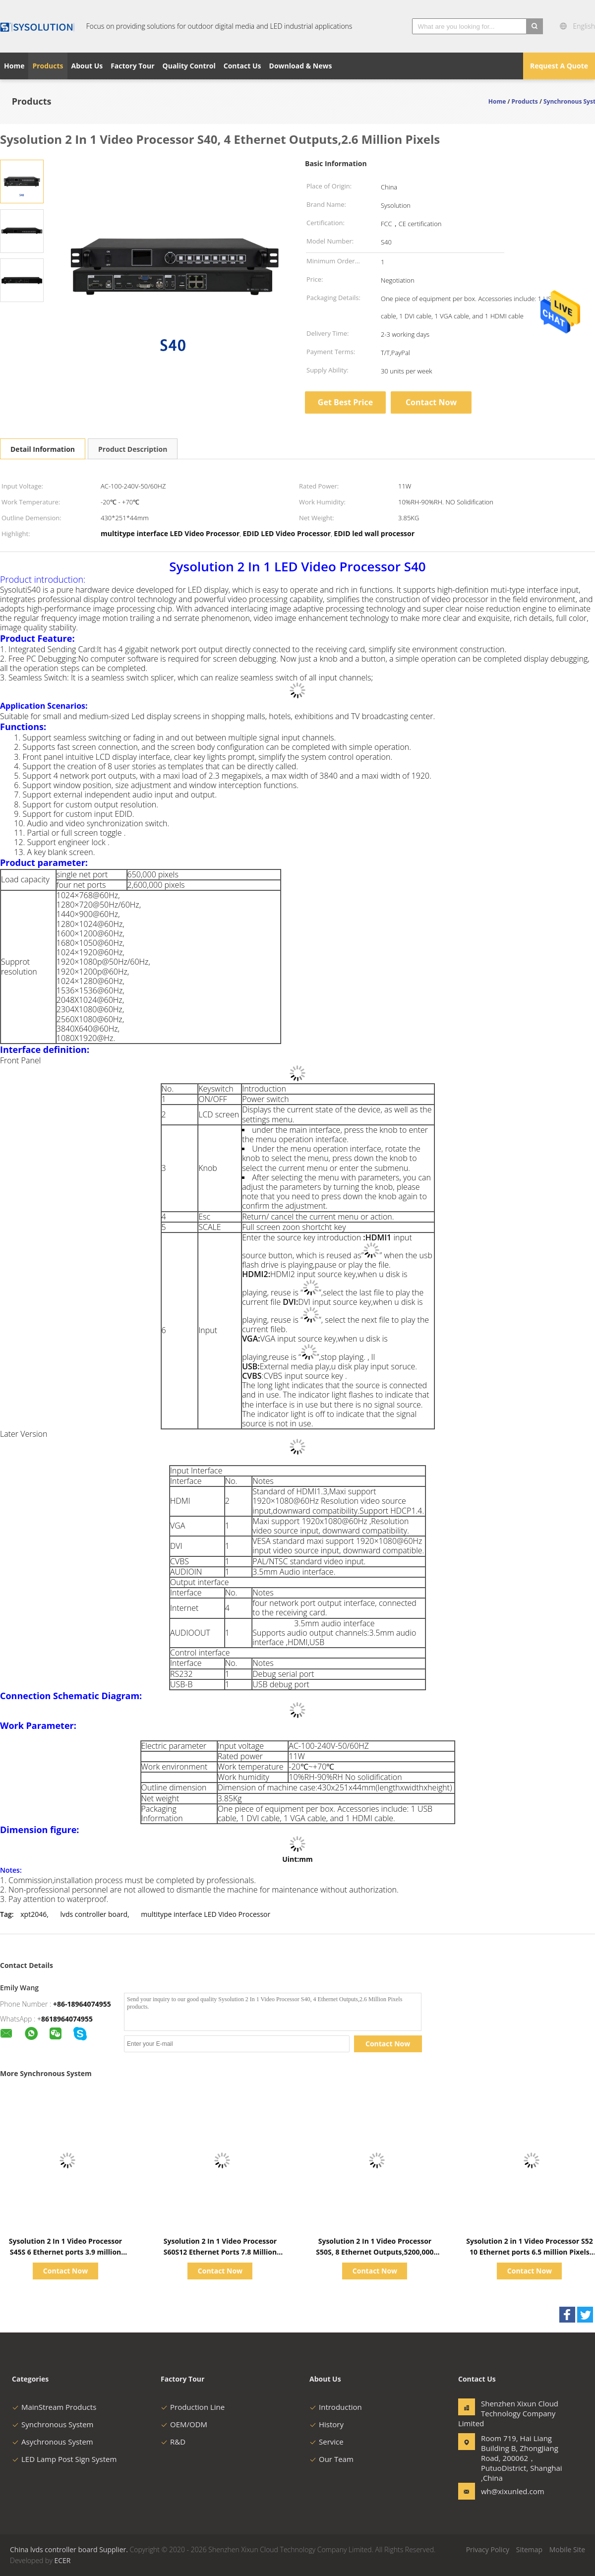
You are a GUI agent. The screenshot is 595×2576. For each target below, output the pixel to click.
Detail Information (42, 449)
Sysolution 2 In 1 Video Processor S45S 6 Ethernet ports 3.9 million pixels (65, 2252)
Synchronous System (53, 2424)
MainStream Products (54, 2407)
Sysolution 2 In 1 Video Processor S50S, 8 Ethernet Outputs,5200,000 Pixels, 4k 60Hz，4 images (374, 2252)
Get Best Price (345, 402)
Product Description (132, 449)
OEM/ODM (184, 2424)
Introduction (335, 2407)
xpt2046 (33, 1914)
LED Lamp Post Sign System (64, 2459)
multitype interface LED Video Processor (205, 1914)
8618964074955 (67, 2019)
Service (326, 2442)
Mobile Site (567, 2549)
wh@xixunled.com (512, 2491)
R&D (173, 2442)
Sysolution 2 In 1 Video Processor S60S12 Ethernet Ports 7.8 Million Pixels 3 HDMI (220, 2252)
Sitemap (529, 2549)
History (326, 2424)
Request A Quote (559, 65)
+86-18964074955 (82, 2004)
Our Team (331, 2459)
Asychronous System (52, 2442)
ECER (62, 2560)
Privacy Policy (487, 2549)
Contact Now (431, 402)
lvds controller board (93, 1914)
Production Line (193, 2407)
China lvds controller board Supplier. (70, 2549)
